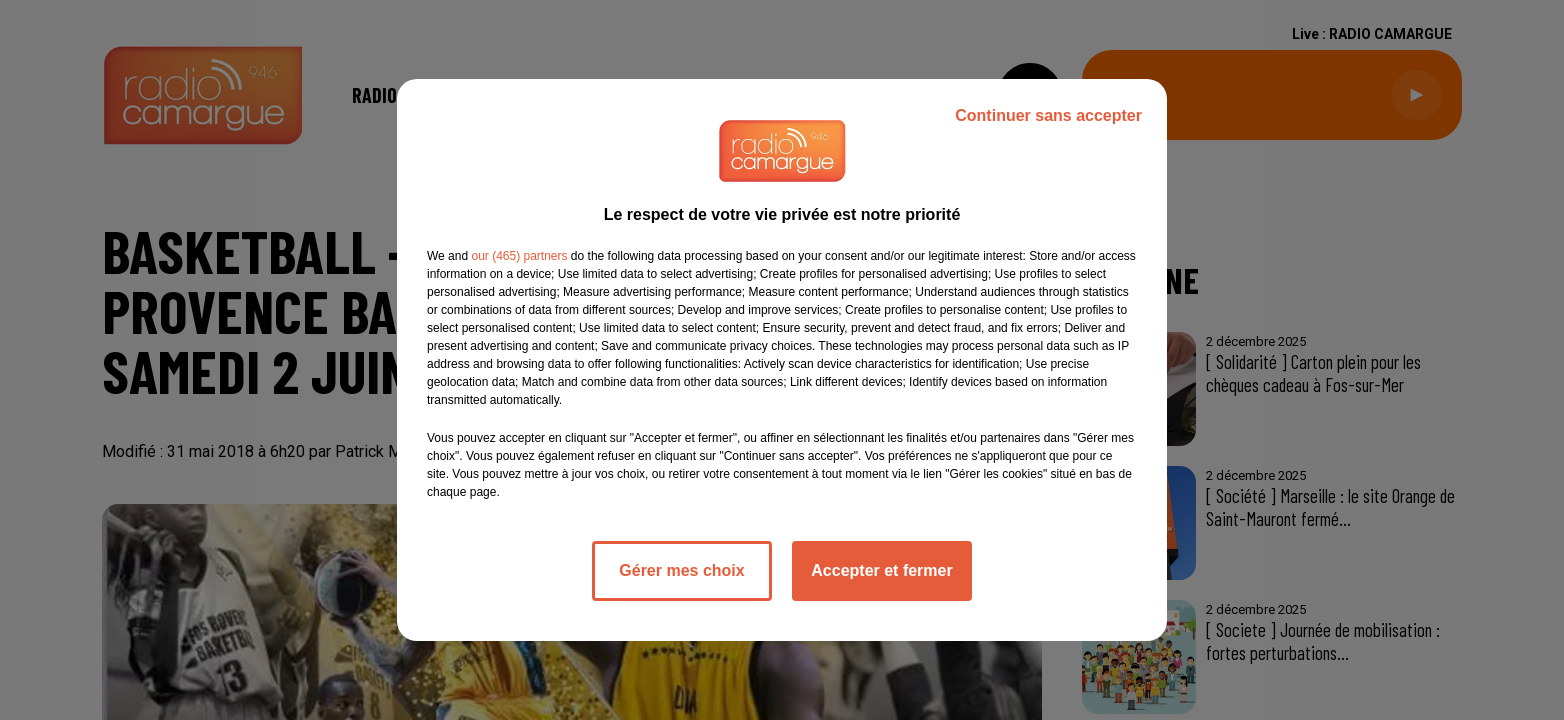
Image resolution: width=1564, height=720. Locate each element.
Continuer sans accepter (1048, 115)
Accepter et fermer (881, 570)
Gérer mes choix (681, 570)
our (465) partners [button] (519, 256)
